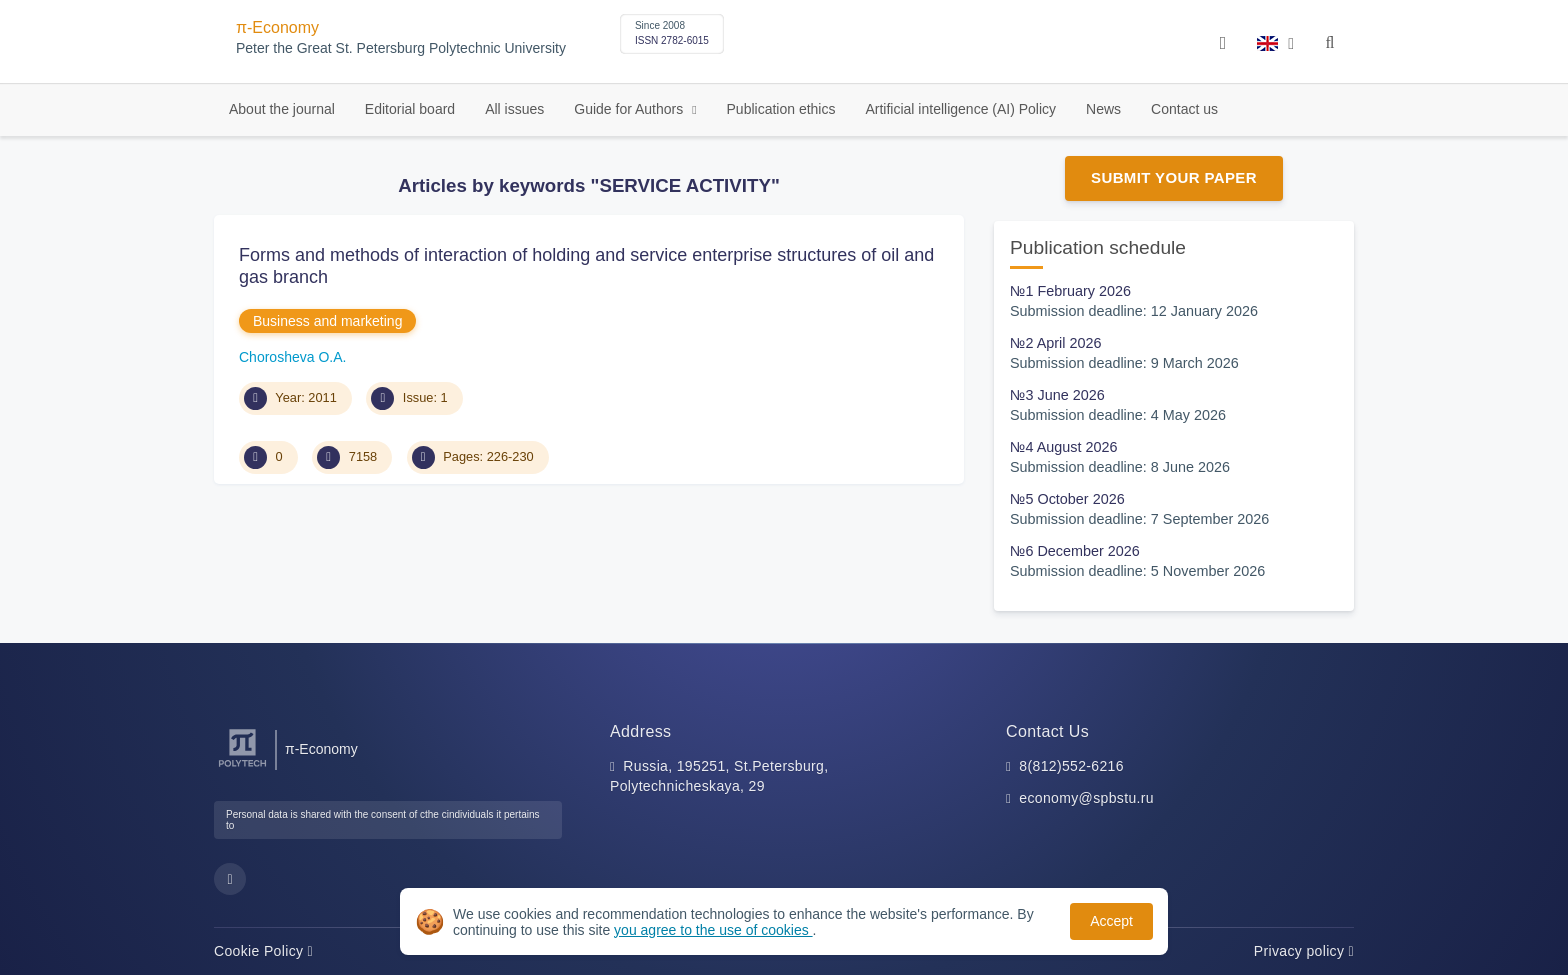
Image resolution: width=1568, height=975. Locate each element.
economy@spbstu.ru (1086, 798)
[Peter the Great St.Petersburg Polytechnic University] (242, 767)
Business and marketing (327, 321)
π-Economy (277, 27)
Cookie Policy (263, 951)
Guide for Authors (630, 109)
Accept (1111, 921)
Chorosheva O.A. (292, 357)
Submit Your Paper (1174, 177)
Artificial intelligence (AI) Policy (960, 109)
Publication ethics (781, 109)
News (1103, 109)
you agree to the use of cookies (713, 930)
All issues (514, 109)
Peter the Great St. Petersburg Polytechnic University (401, 48)
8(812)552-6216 (1071, 766)
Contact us (1184, 109)
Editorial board (410, 109)
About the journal (282, 109)
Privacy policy (1304, 951)
